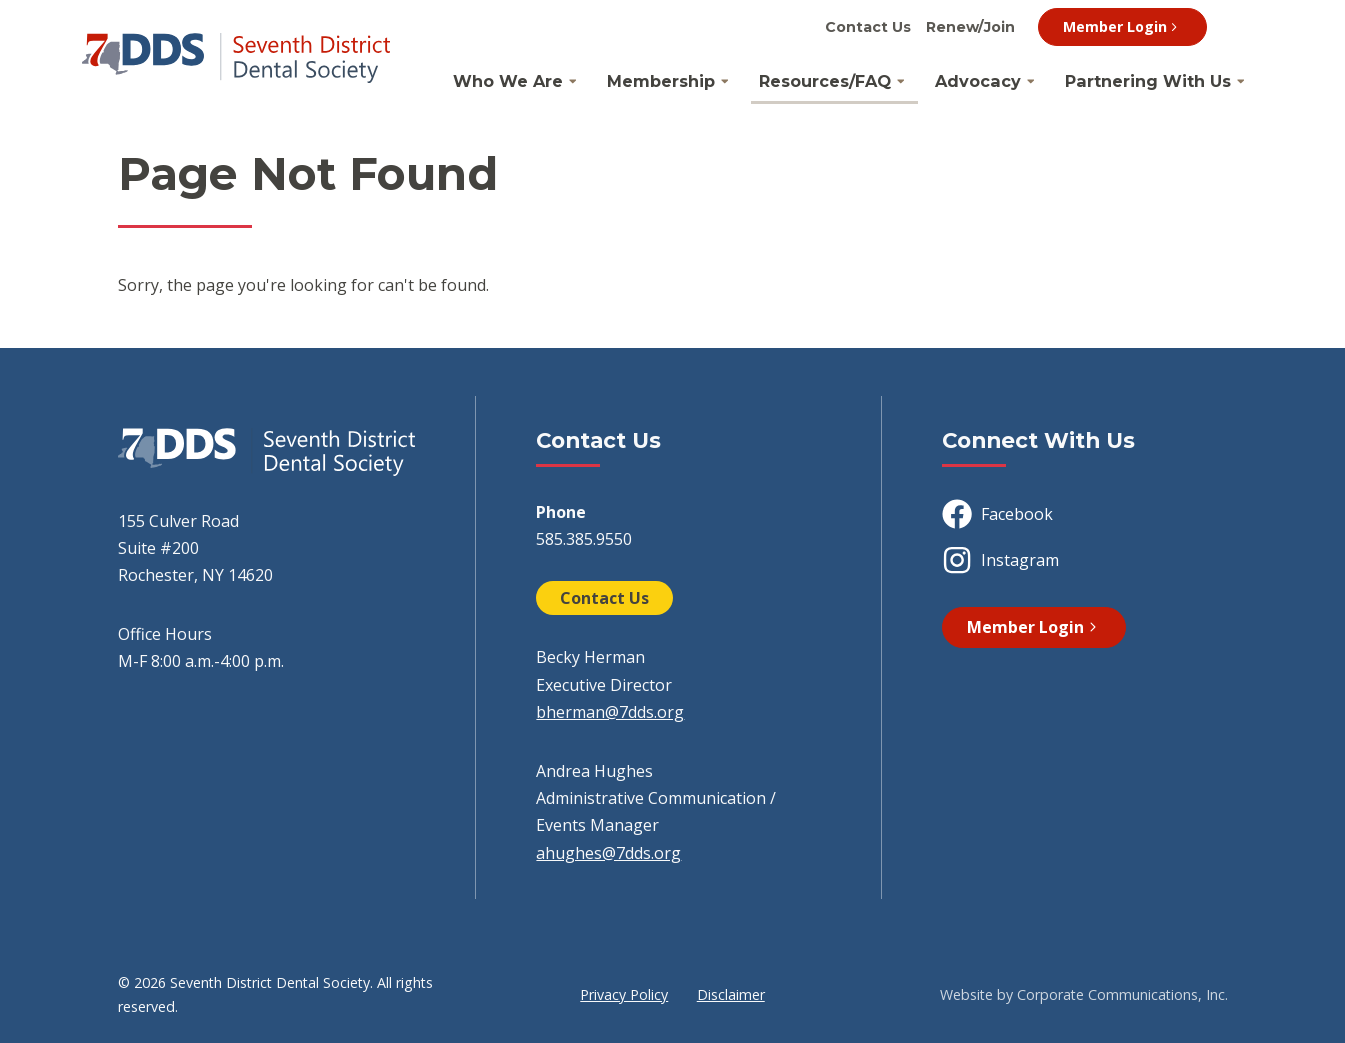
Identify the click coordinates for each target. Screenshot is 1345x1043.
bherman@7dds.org (610, 712)
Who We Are (508, 81)
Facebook (997, 514)
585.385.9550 (584, 539)
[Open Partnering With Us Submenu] (1241, 82)
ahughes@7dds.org (608, 853)
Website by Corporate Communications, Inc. (1084, 994)
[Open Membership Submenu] (725, 82)
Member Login (1122, 26)
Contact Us (868, 27)
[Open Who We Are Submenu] (573, 82)
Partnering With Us (1148, 81)
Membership (661, 81)
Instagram (1000, 560)
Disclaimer (731, 994)
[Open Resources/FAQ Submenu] (901, 82)
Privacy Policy (624, 994)
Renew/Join (970, 27)
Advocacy (978, 81)
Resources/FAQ (825, 81)
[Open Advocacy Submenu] (1031, 82)
